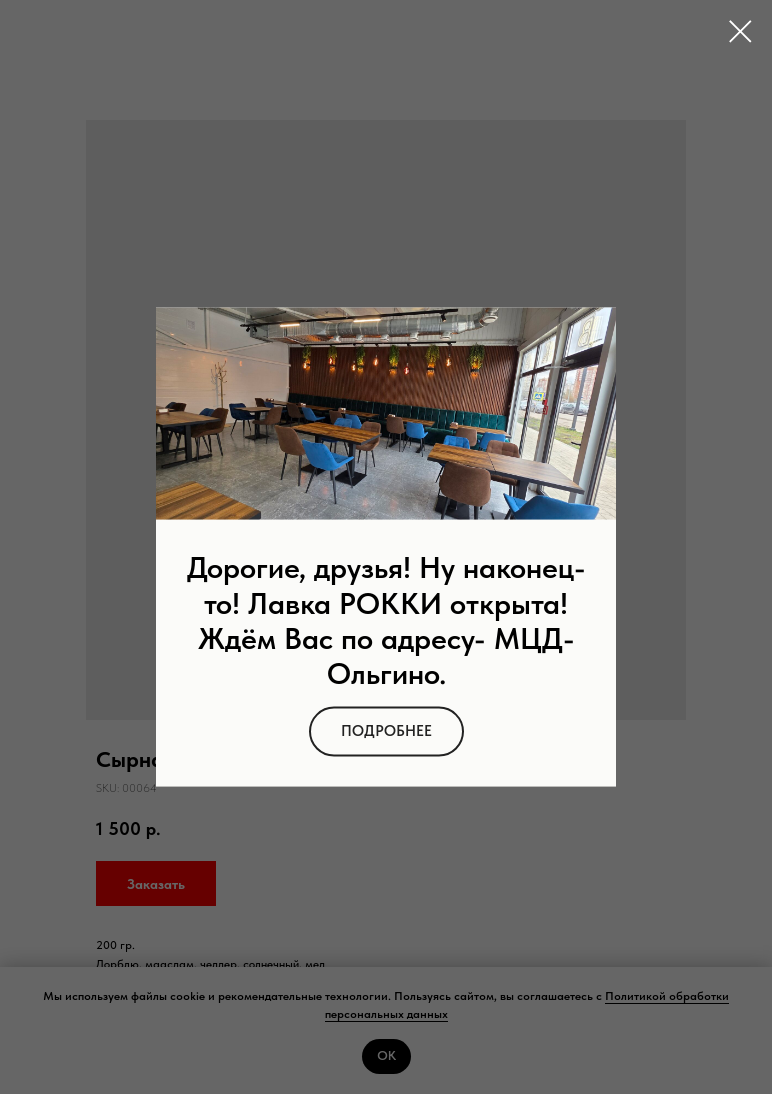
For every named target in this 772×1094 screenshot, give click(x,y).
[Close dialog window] (740, 31)
